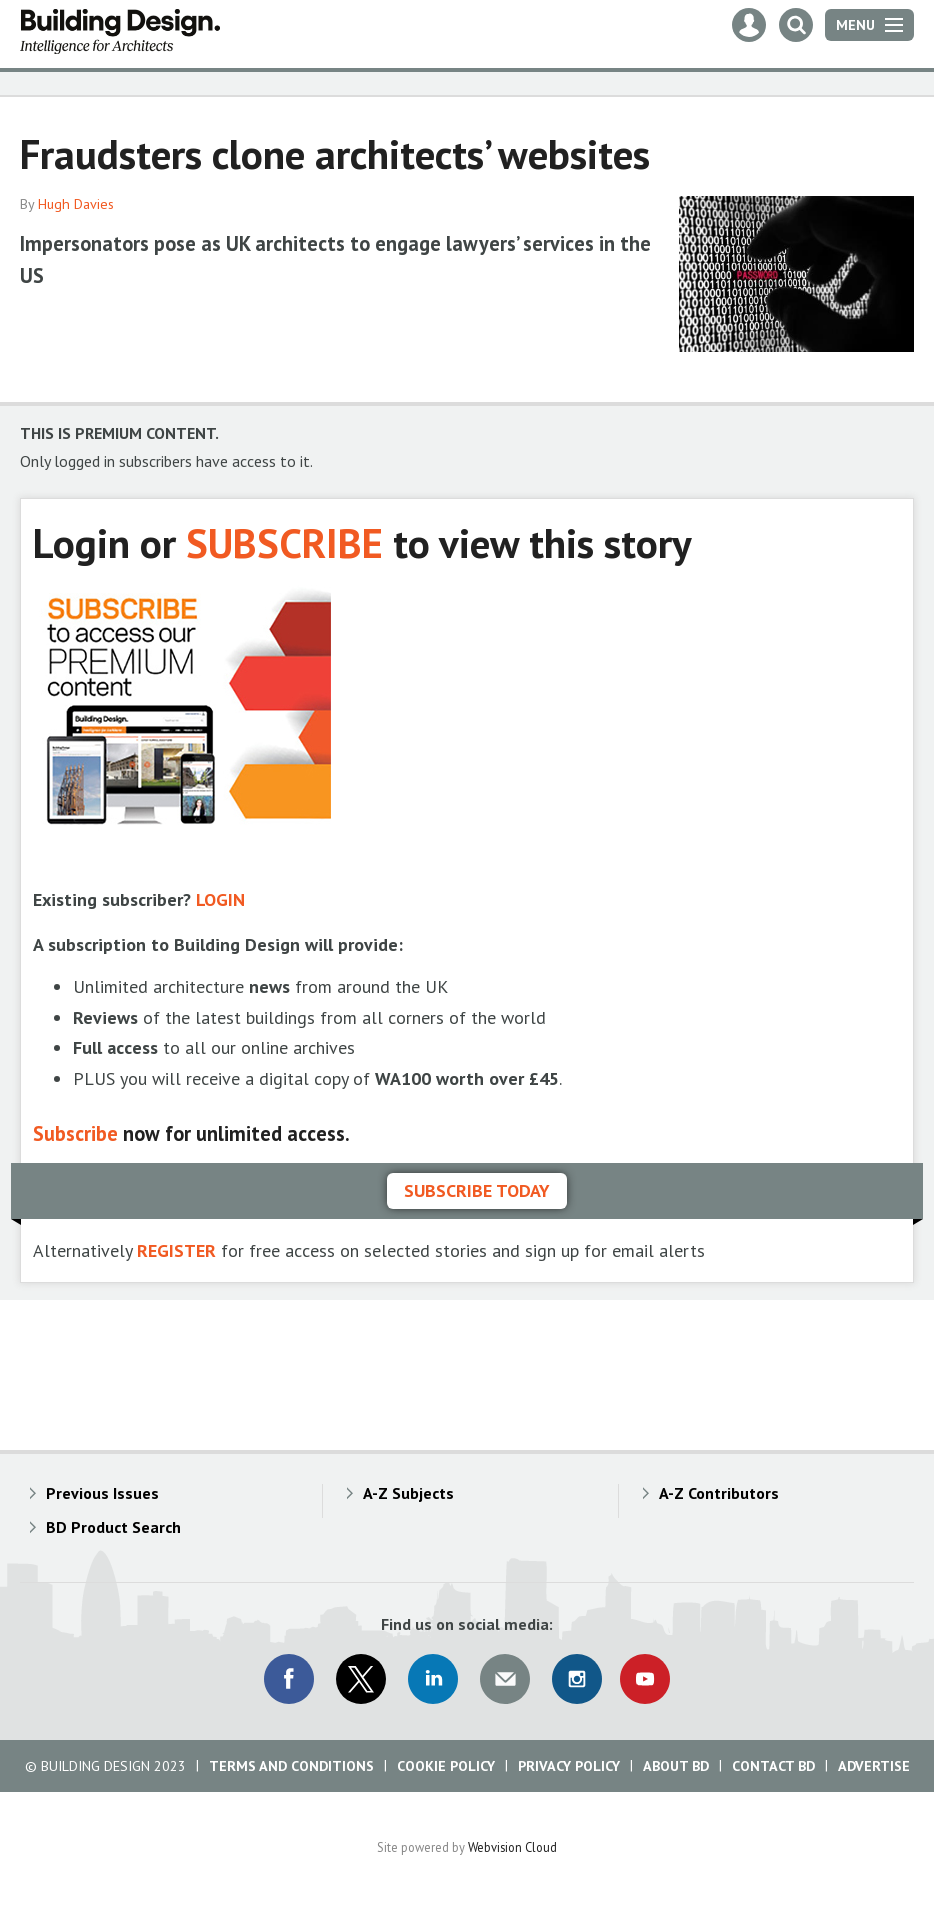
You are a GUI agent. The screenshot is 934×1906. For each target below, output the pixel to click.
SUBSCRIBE (284, 542)
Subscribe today (477, 1190)
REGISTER (176, 1250)
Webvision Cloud (512, 1847)
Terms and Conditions (291, 1766)
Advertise (874, 1766)
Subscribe (75, 1133)
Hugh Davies (76, 204)
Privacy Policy (569, 1766)
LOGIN (220, 899)
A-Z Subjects (408, 1493)
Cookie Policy (446, 1766)
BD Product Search (113, 1527)
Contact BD (773, 1766)
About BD (676, 1766)
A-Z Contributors (719, 1493)
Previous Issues (102, 1493)
